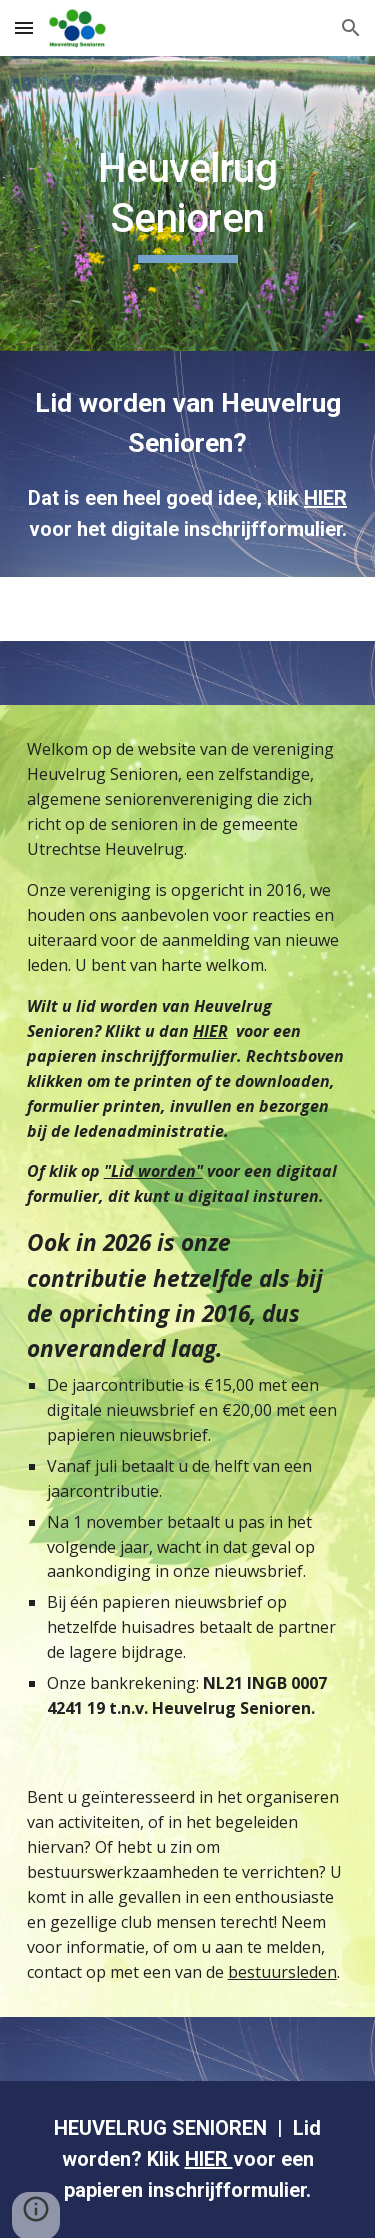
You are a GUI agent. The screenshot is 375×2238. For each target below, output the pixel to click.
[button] (24, 27)
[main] (188, 203)
